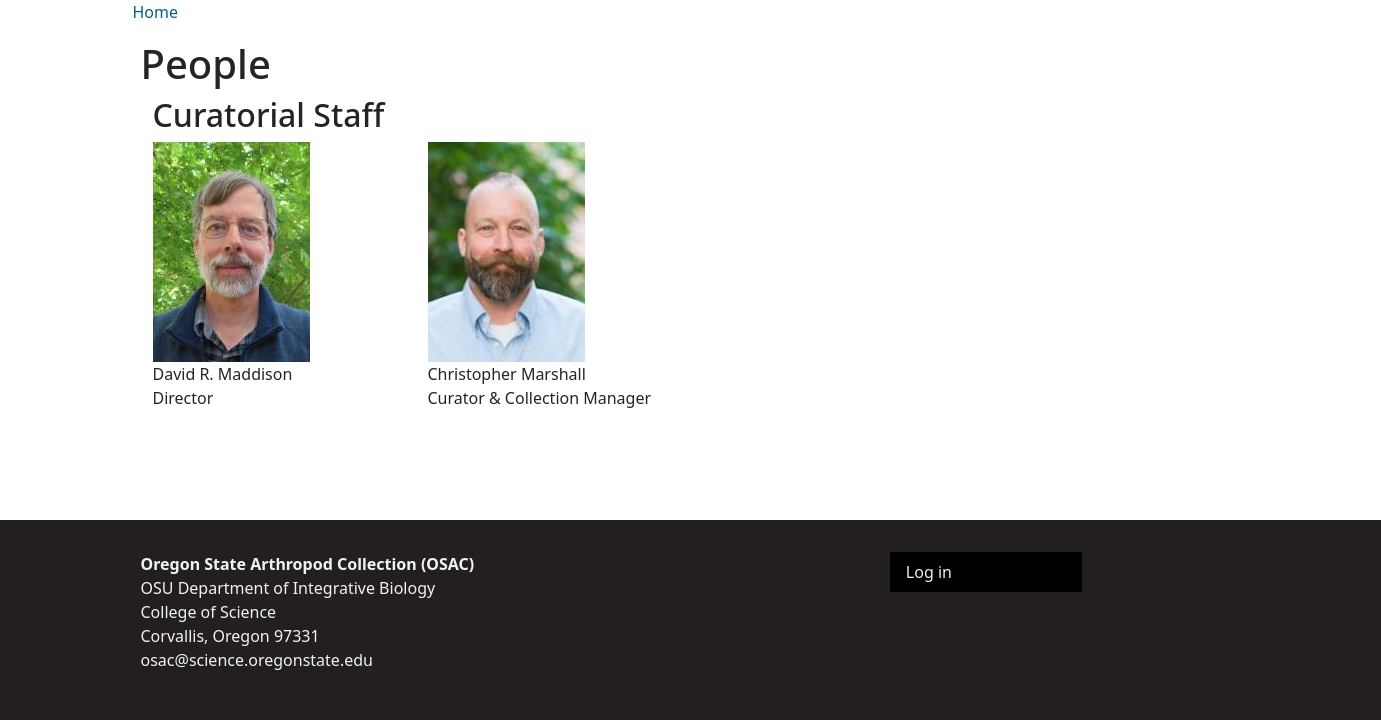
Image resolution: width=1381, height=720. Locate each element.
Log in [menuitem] (929, 572)
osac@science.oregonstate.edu (257, 660)
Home (156, 12)
